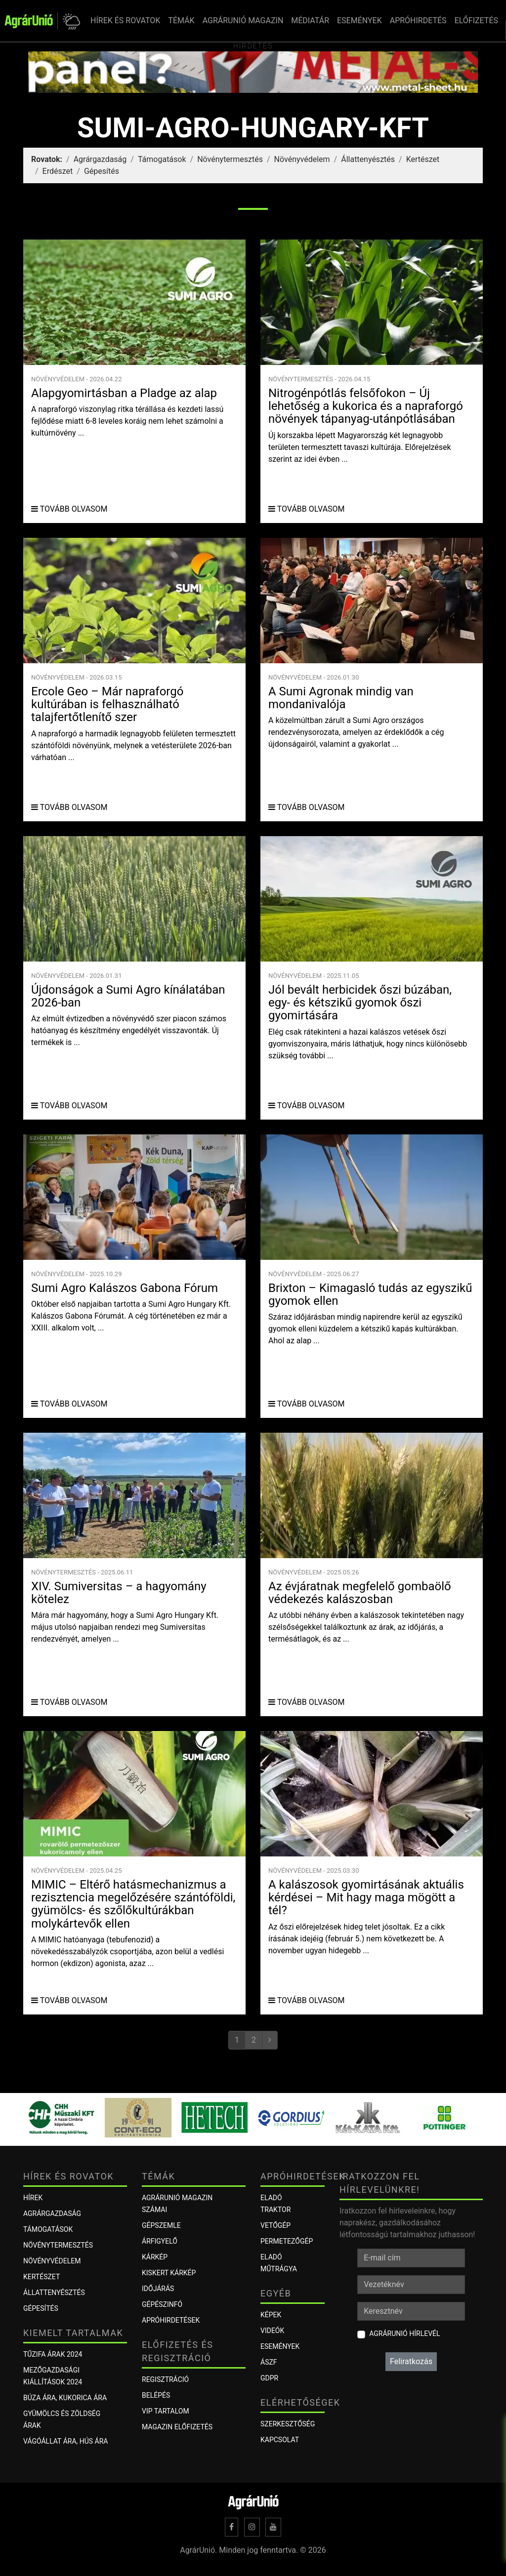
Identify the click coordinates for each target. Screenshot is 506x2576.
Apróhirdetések (171, 2320)
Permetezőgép (286, 2241)
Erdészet (57, 171)
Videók (272, 2330)
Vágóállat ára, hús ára (65, 2441)
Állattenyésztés (368, 159)
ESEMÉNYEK (359, 20)
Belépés (156, 2395)
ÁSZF (268, 2362)
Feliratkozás (411, 2361)
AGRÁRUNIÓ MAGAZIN (243, 20)
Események (279, 2346)
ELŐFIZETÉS (476, 20)
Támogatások (162, 159)
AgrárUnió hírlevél (404, 2333)
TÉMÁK (181, 20)
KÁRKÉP (155, 2257)
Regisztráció (165, 2379)
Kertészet (423, 159)
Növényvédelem (302, 159)
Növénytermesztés (230, 159)
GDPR (269, 2378)
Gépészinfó (162, 2304)
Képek (270, 2315)
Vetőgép (275, 2225)
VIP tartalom (165, 2411)
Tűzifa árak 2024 (52, 2354)
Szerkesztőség (287, 2424)
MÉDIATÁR (310, 20)
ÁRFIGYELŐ (159, 2241)
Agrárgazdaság (100, 159)
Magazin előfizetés (177, 2427)
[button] (70, 21)
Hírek (32, 2198)
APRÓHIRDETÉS (418, 20)
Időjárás (158, 2289)
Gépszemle (161, 2225)
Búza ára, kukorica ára (65, 2398)
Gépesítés (101, 171)
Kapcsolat (279, 2440)
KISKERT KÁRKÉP (169, 2273)
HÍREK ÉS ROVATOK (125, 20)
